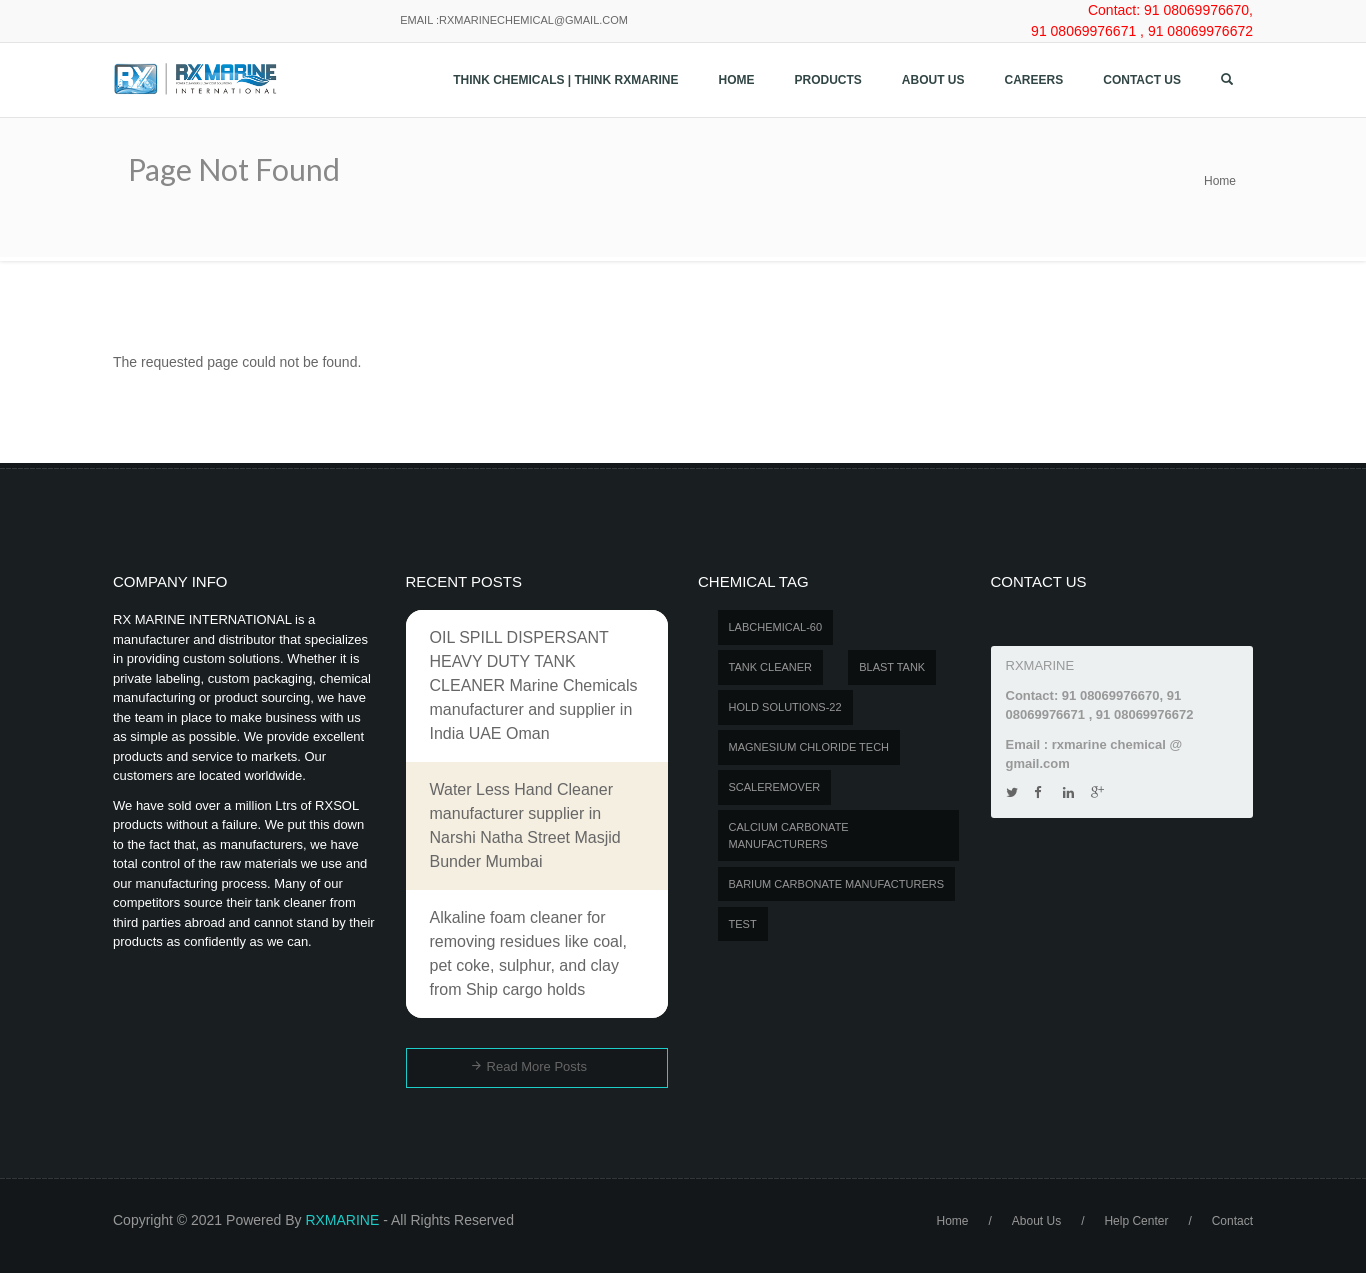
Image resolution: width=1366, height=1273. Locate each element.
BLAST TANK (892, 667)
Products (828, 80)
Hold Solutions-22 (785, 707)
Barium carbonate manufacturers (837, 884)
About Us (933, 80)
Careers (1034, 80)
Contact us (1142, 80)
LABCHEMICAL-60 (776, 627)
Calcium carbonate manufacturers (789, 835)
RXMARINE (342, 1220)
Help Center (1136, 1221)
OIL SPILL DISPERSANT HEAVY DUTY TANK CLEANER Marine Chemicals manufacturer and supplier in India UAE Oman (534, 685)
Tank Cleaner (771, 667)
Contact (1232, 1221)
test (743, 924)
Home (737, 80)
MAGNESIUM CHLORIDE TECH (809, 747)
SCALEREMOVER (775, 787)
